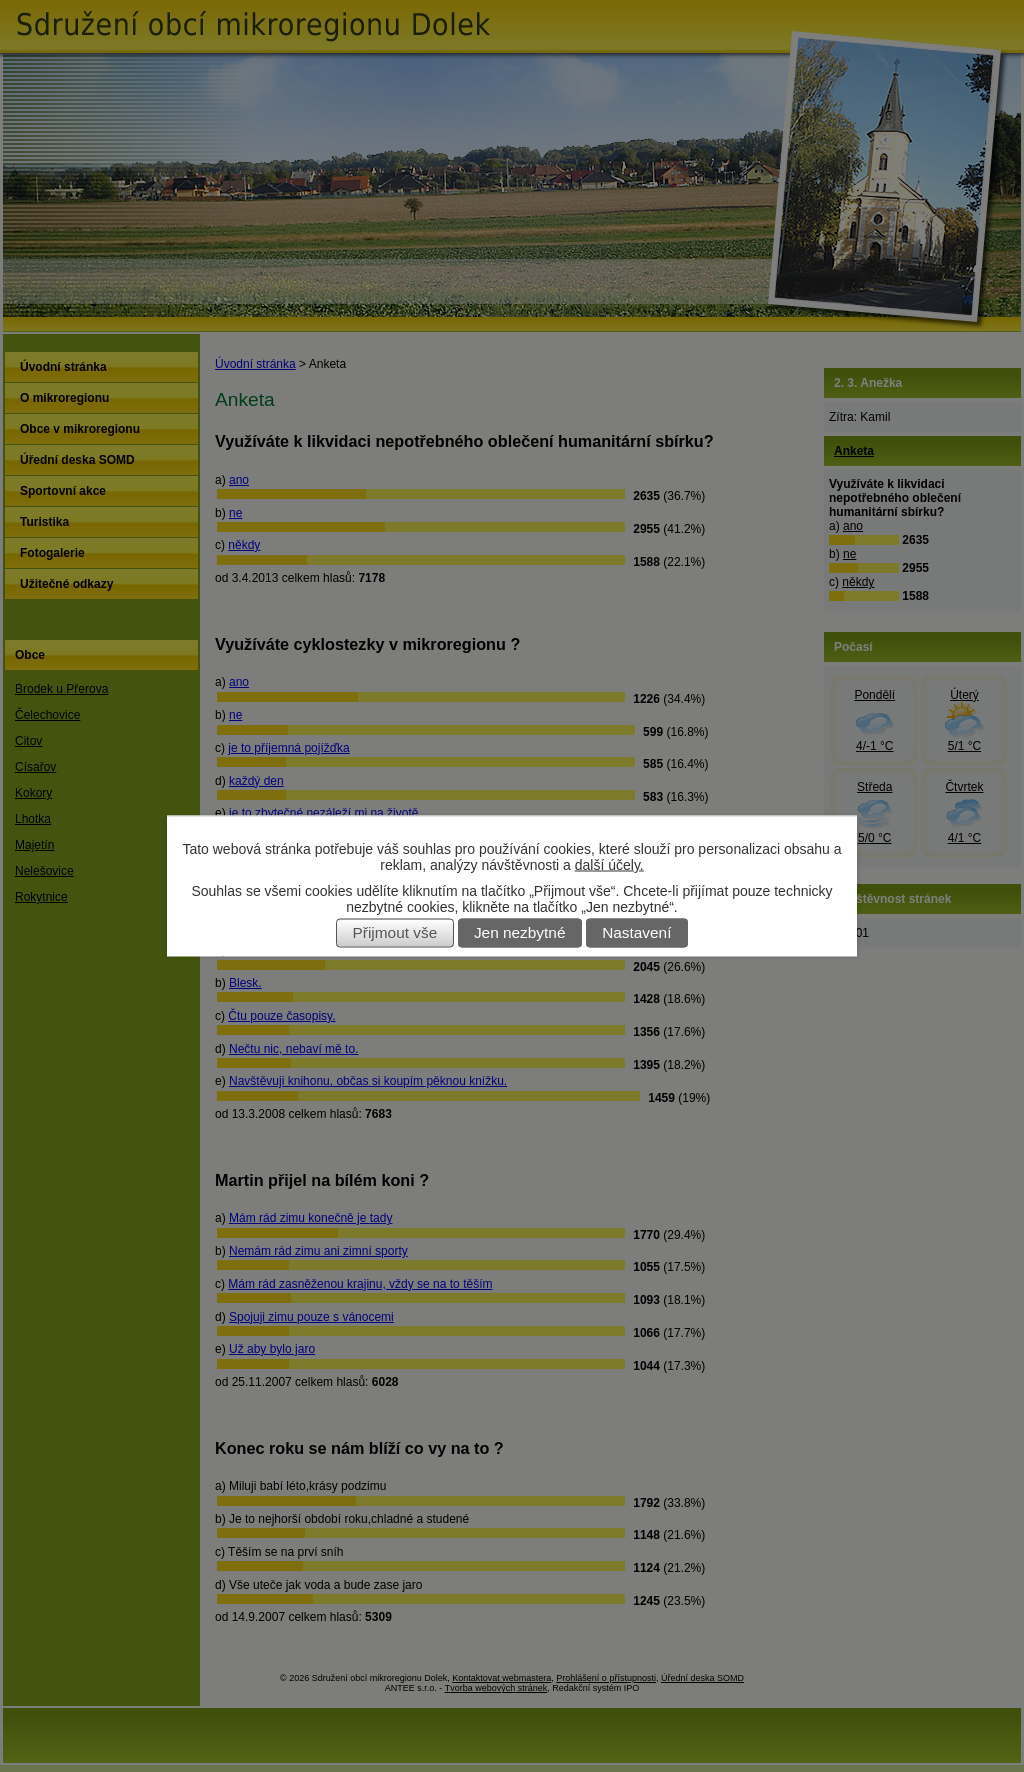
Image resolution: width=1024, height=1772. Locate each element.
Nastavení (636, 933)
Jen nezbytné (520, 933)
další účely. (609, 865)
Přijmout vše (395, 933)
